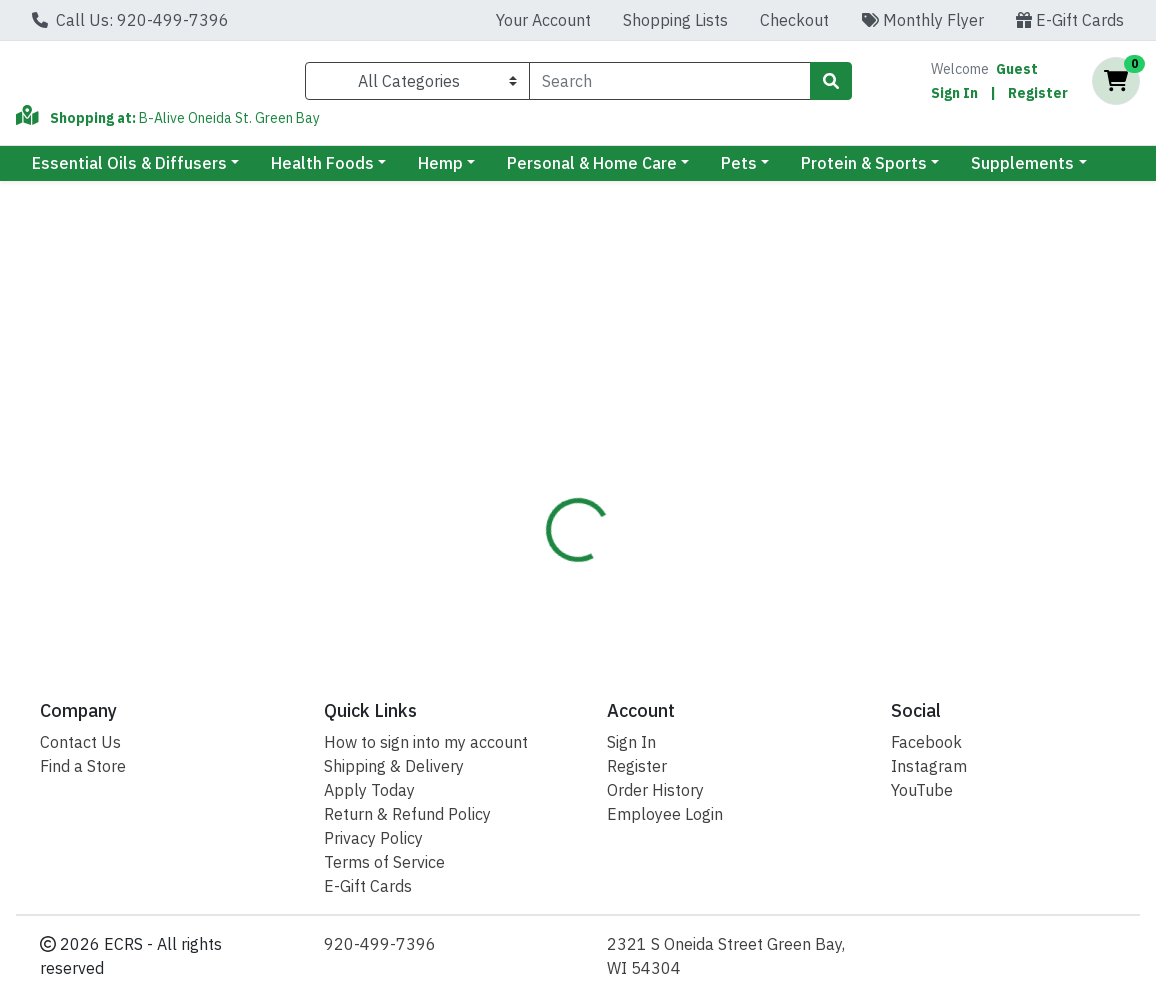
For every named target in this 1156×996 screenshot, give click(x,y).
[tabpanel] (819, 530)
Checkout (794, 20)
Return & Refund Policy (407, 814)
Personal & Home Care (592, 171)
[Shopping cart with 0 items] (1116, 85)
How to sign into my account (426, 742)
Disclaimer (636, 405)
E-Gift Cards (1070, 20)
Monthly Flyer (922, 20)
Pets (739, 171)
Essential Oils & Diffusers (129, 171)
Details (539, 405)
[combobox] (670, 85)
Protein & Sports (864, 171)
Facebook (926, 742)
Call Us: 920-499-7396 (130, 20)
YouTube (922, 790)
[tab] (539, 405)
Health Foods (322, 171)
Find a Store (83, 766)
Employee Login (665, 814)
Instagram (929, 766)
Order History (655, 790)
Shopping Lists (675, 20)
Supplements (1022, 171)
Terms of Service (384, 862)
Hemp (440, 171)
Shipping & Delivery (394, 766)
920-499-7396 (380, 944)
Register (1038, 97)
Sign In (954, 97)
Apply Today (369, 790)
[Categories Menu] (417, 85)
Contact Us (80, 742)
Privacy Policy (373, 838)
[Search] (670, 85)
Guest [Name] (1017, 73)
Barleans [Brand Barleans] (713, 501)
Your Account (543, 20)
